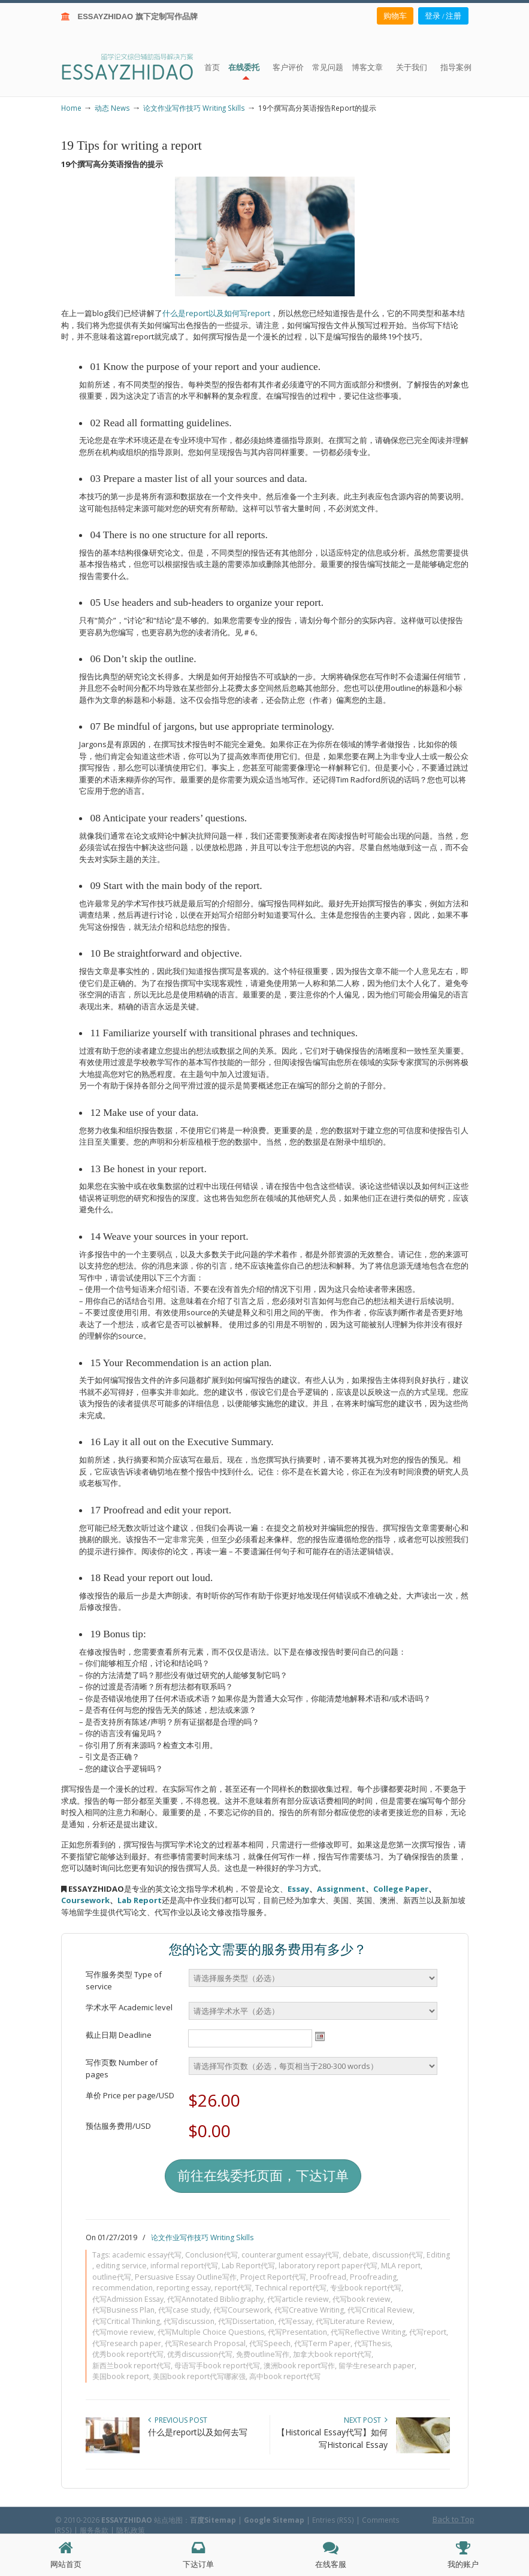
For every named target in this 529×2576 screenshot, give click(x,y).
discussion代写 (397, 2255)
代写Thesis (372, 2343)
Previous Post (177, 2420)
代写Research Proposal (205, 2343)
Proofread (328, 2277)
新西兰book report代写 (131, 2365)
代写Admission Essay (128, 2299)
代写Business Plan (123, 2310)
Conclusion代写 (211, 2255)
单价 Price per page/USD (130, 2095)
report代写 (233, 2288)
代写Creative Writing (309, 2310)
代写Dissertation (246, 2321)
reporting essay (183, 2288)
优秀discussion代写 (199, 2354)
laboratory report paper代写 (328, 2266)
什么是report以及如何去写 (197, 2432)
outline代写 (111, 2277)
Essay (298, 1888)
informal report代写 (184, 2266)
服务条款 (94, 2530)
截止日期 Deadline (119, 2034)
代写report (427, 2332)
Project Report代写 (273, 2277)
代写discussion (189, 2321)
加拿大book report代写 (332, 2354)
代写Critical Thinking (126, 2321)
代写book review (361, 2299)
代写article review (298, 2299)
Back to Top (453, 2519)
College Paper (400, 1888)
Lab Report (139, 1900)
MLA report (401, 2266)
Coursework (85, 1900)
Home (71, 108)
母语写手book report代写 (217, 2365)
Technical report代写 (291, 2288)
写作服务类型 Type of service (124, 1980)
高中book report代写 (285, 2376)
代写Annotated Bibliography (215, 2299)
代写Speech (270, 2343)
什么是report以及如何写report (216, 313)
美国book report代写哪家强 (199, 2376)
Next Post (366, 2420)
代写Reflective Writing (368, 2332)
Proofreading (373, 2277)
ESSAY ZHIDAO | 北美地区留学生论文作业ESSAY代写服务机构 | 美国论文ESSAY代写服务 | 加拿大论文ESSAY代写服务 (138, 66)
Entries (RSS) (333, 2520)
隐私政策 (130, 2530)
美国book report (120, 2376)
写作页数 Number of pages (122, 2068)
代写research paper (126, 2343)
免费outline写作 (262, 2354)
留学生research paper (376, 2365)
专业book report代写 (365, 2288)
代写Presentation (297, 2332)
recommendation (122, 2288)
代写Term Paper (322, 2343)
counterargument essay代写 (290, 2255)
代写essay (295, 2321)
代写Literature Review (354, 2321)
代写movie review (123, 2332)
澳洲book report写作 (299, 2365)
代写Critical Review (380, 2310)
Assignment (341, 1888)
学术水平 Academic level (129, 2007)
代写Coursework (242, 2310)
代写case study (184, 2310)
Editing (438, 2255)
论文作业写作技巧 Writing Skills (194, 108)
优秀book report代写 (128, 2354)
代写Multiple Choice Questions (211, 2332)
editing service (121, 2266)
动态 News (112, 108)
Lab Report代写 (248, 2266)
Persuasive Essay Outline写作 (186, 2277)
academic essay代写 (147, 2255)
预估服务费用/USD (118, 2125)
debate (355, 2255)
